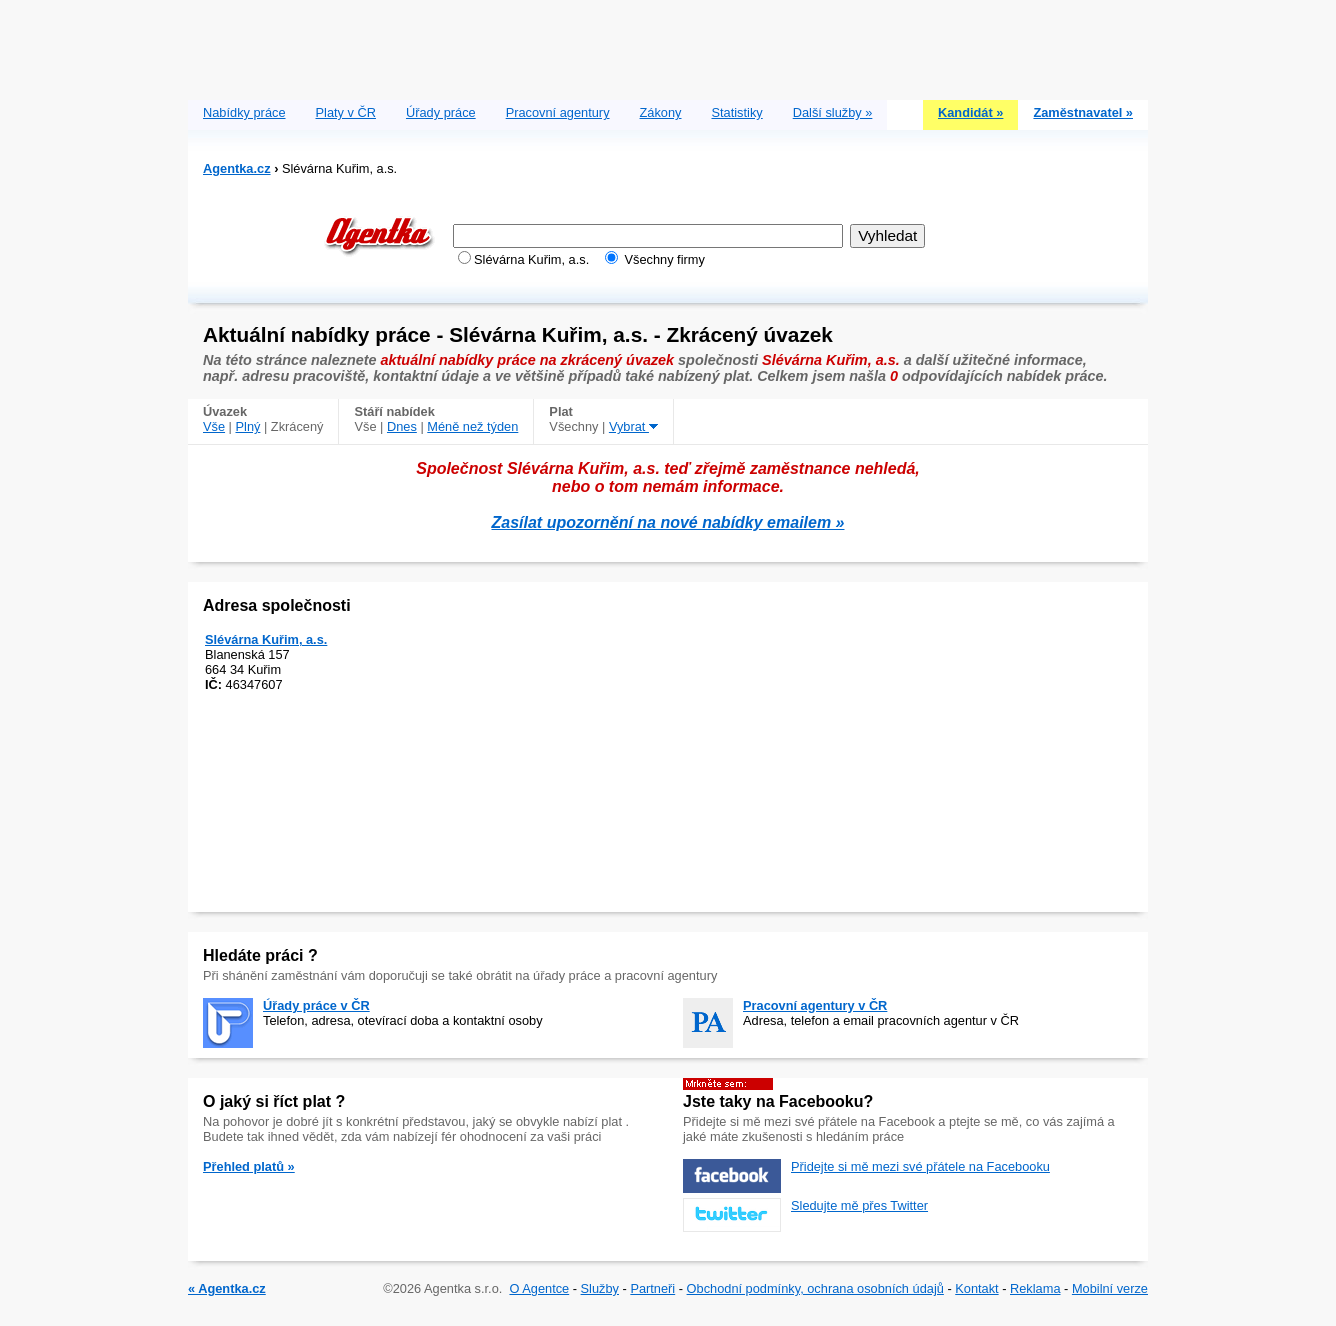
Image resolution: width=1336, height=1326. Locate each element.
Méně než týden (472, 426)
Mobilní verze (1110, 1288)
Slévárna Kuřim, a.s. (266, 639)
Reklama (1035, 1288)
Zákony (661, 112)
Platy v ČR (346, 112)
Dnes (402, 426)
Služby (600, 1288)
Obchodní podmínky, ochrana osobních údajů (815, 1288)
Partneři (652, 1288)
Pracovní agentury (558, 112)
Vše (214, 426)
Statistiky (737, 112)
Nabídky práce (244, 112)
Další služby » (833, 112)
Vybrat (633, 426)
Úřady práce (441, 112)
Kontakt (976, 1288)
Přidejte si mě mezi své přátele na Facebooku (920, 1166)
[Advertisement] (668, 45)
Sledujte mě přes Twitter (859, 1205)
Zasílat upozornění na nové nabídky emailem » (668, 522)
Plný (248, 426)
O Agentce (539, 1288)
